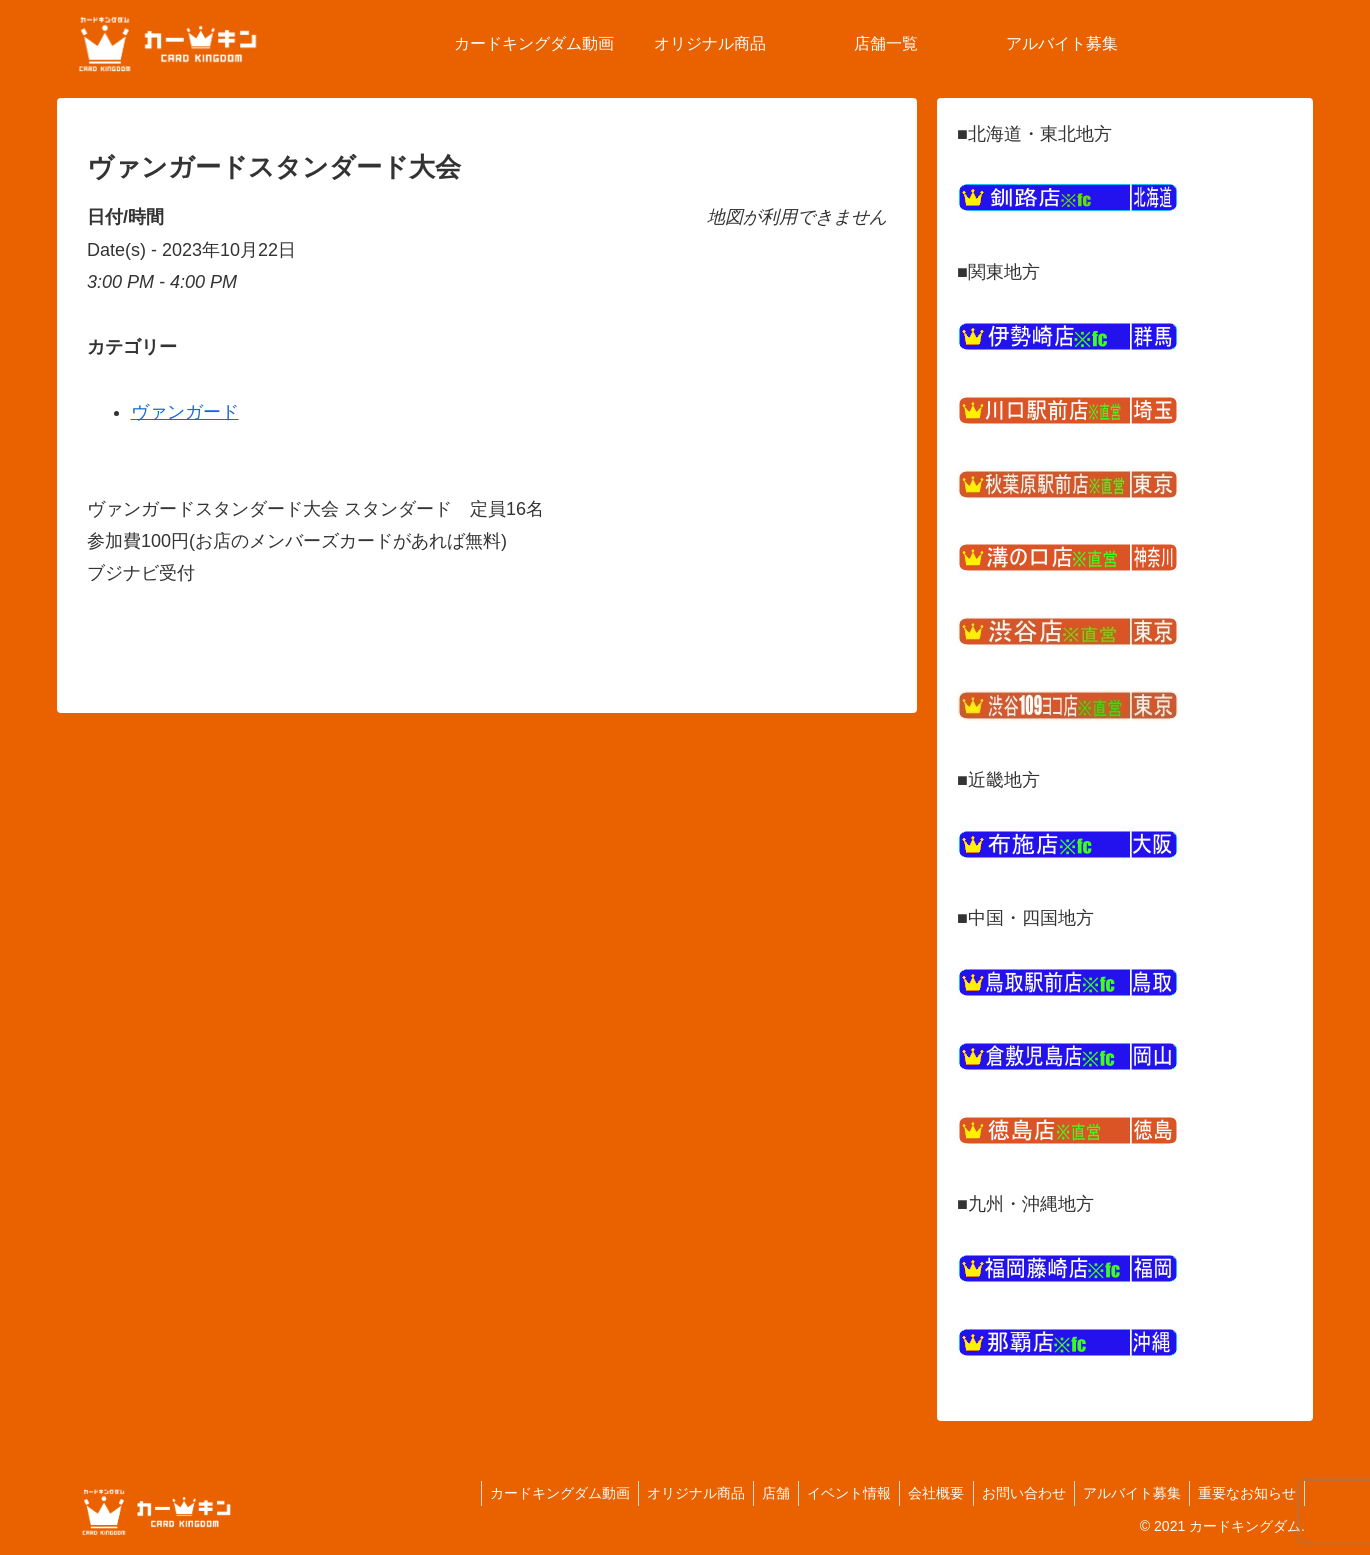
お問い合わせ (1014, 1493)
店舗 (755, 1493)
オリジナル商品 (671, 1493)
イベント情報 (832, 1493)
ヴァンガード (185, 412)
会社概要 (923, 1493)
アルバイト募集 (1126, 1493)
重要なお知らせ (1245, 1493)
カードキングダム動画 (531, 1493)
